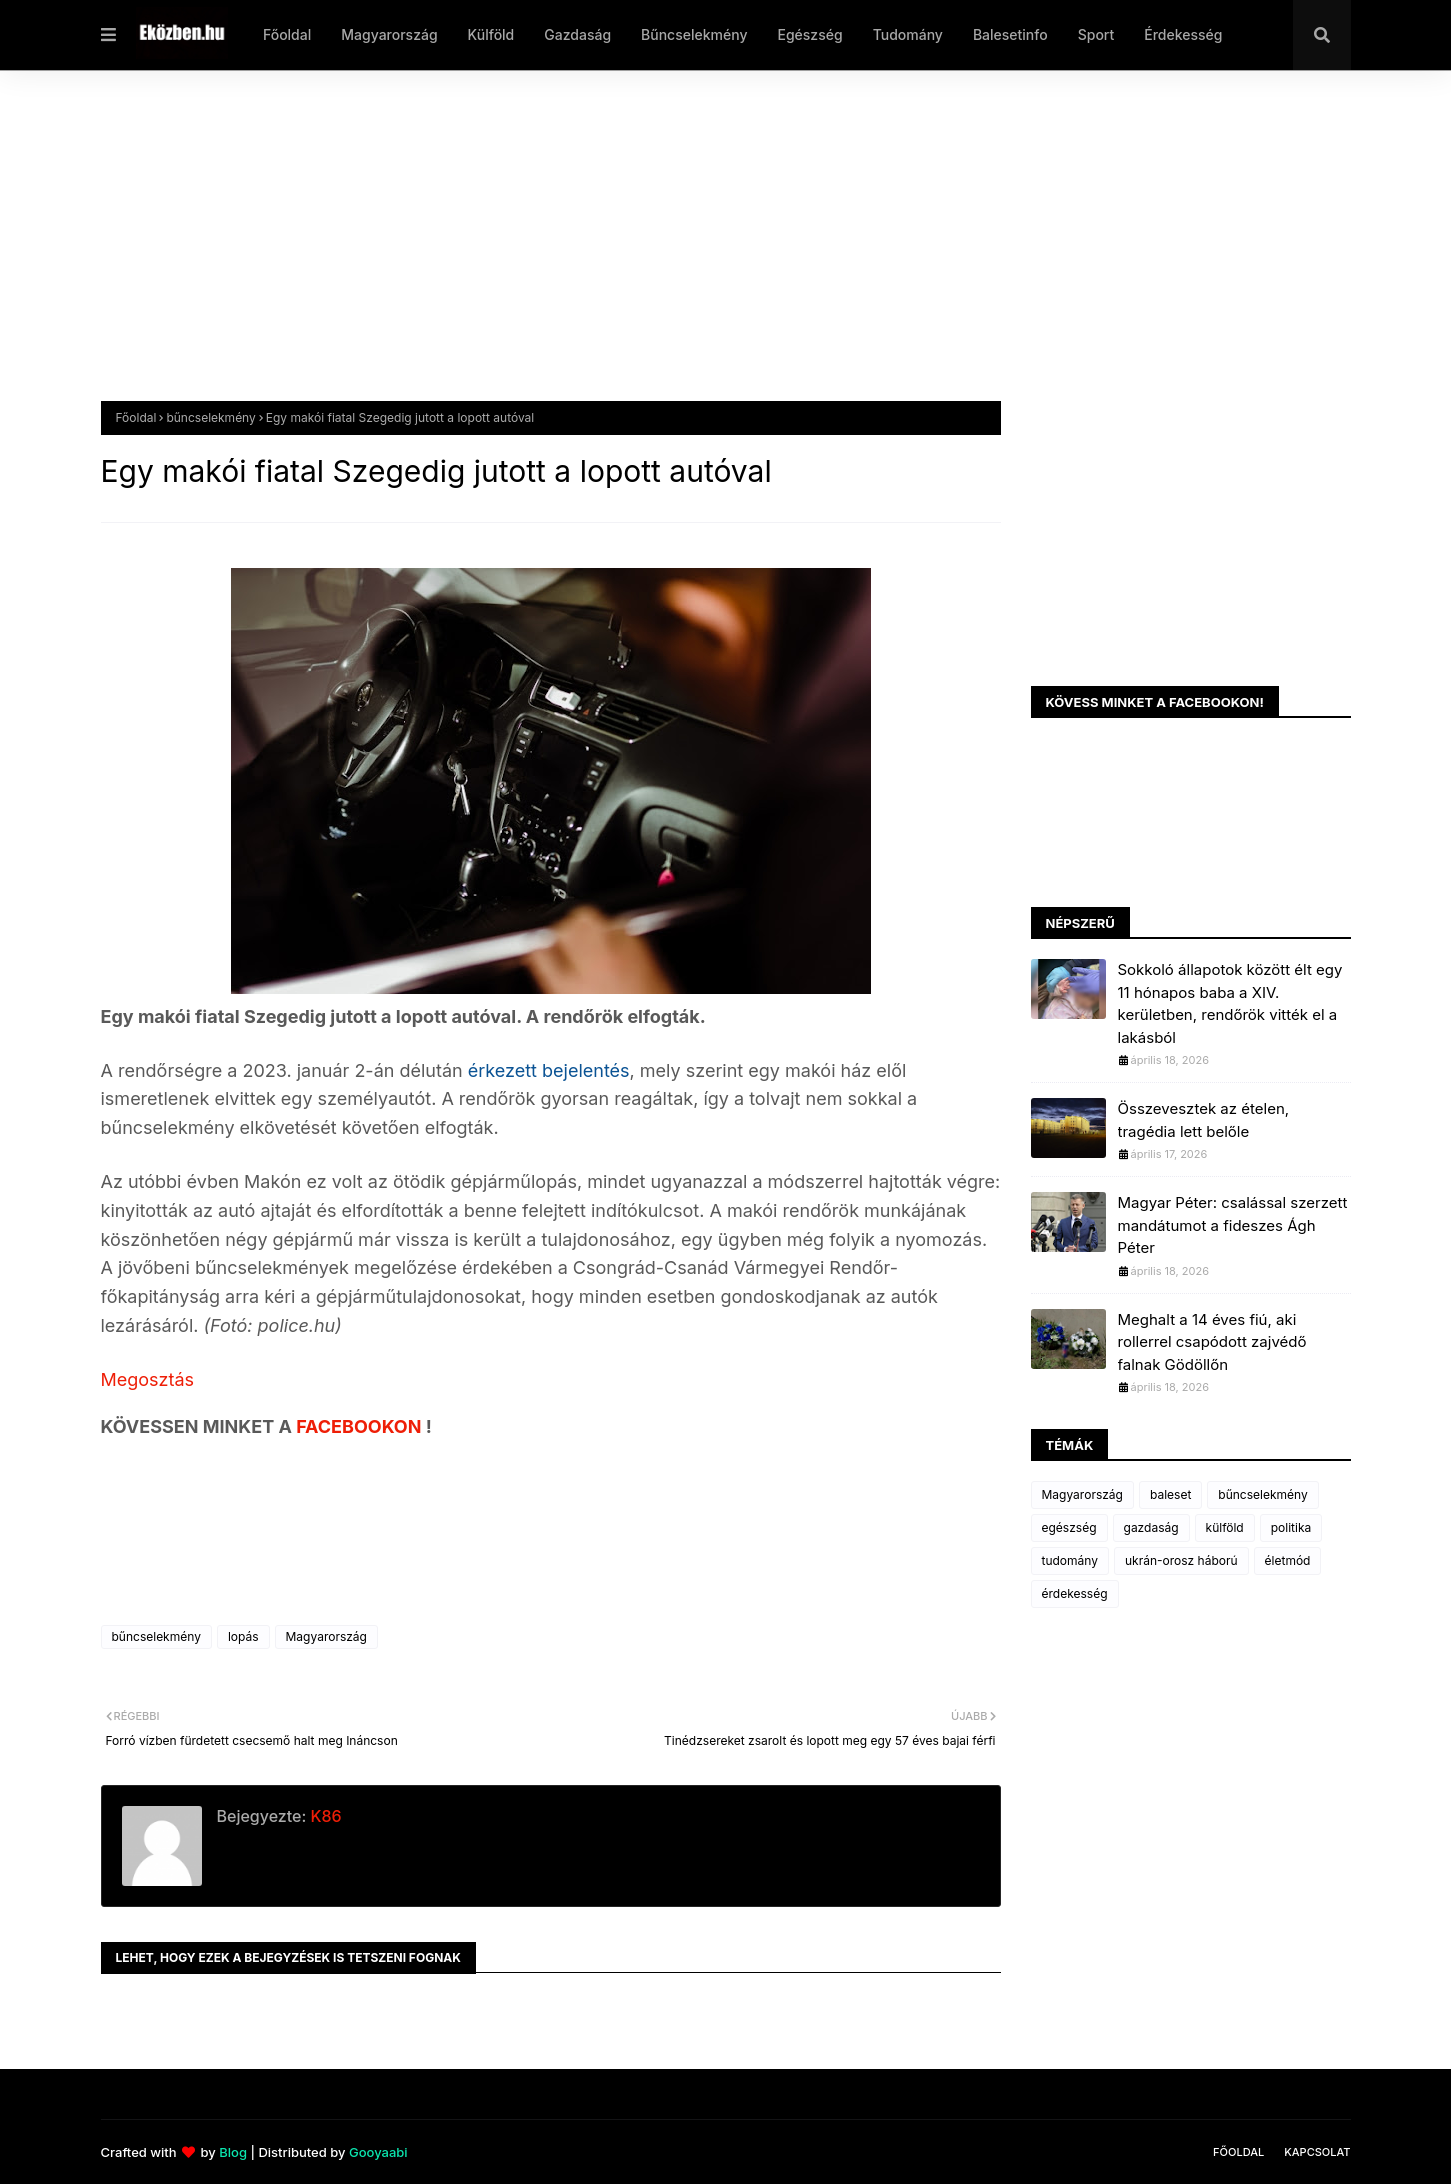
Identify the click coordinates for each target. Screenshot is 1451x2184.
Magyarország (326, 1636)
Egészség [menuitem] (809, 34)
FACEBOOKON (361, 1426)
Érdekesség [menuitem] (1183, 34)
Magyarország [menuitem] (389, 34)
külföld (1225, 1527)
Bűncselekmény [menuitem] (694, 34)
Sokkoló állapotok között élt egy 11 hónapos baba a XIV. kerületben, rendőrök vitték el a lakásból (1230, 1003)
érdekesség (1075, 1593)
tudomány (1070, 1560)
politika (1291, 1527)
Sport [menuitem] (1096, 34)
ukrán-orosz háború (1181, 1560)
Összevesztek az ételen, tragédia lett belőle (1204, 1120)
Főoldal (136, 417)
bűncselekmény (210, 417)
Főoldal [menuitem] (287, 34)
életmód (1288, 1560)
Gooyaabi (378, 2152)
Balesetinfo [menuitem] (1010, 34)
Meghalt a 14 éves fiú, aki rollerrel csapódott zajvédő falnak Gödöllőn (1212, 1342)
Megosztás (148, 1379)
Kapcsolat (1317, 2152)
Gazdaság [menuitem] (577, 34)
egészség (1069, 1527)
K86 (323, 1816)
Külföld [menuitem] (491, 34)
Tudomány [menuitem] (908, 34)
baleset (1170, 1494)
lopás (243, 1636)
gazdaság (1151, 1527)
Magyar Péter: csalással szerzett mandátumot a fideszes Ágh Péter (1233, 1225)
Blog (233, 2152)
